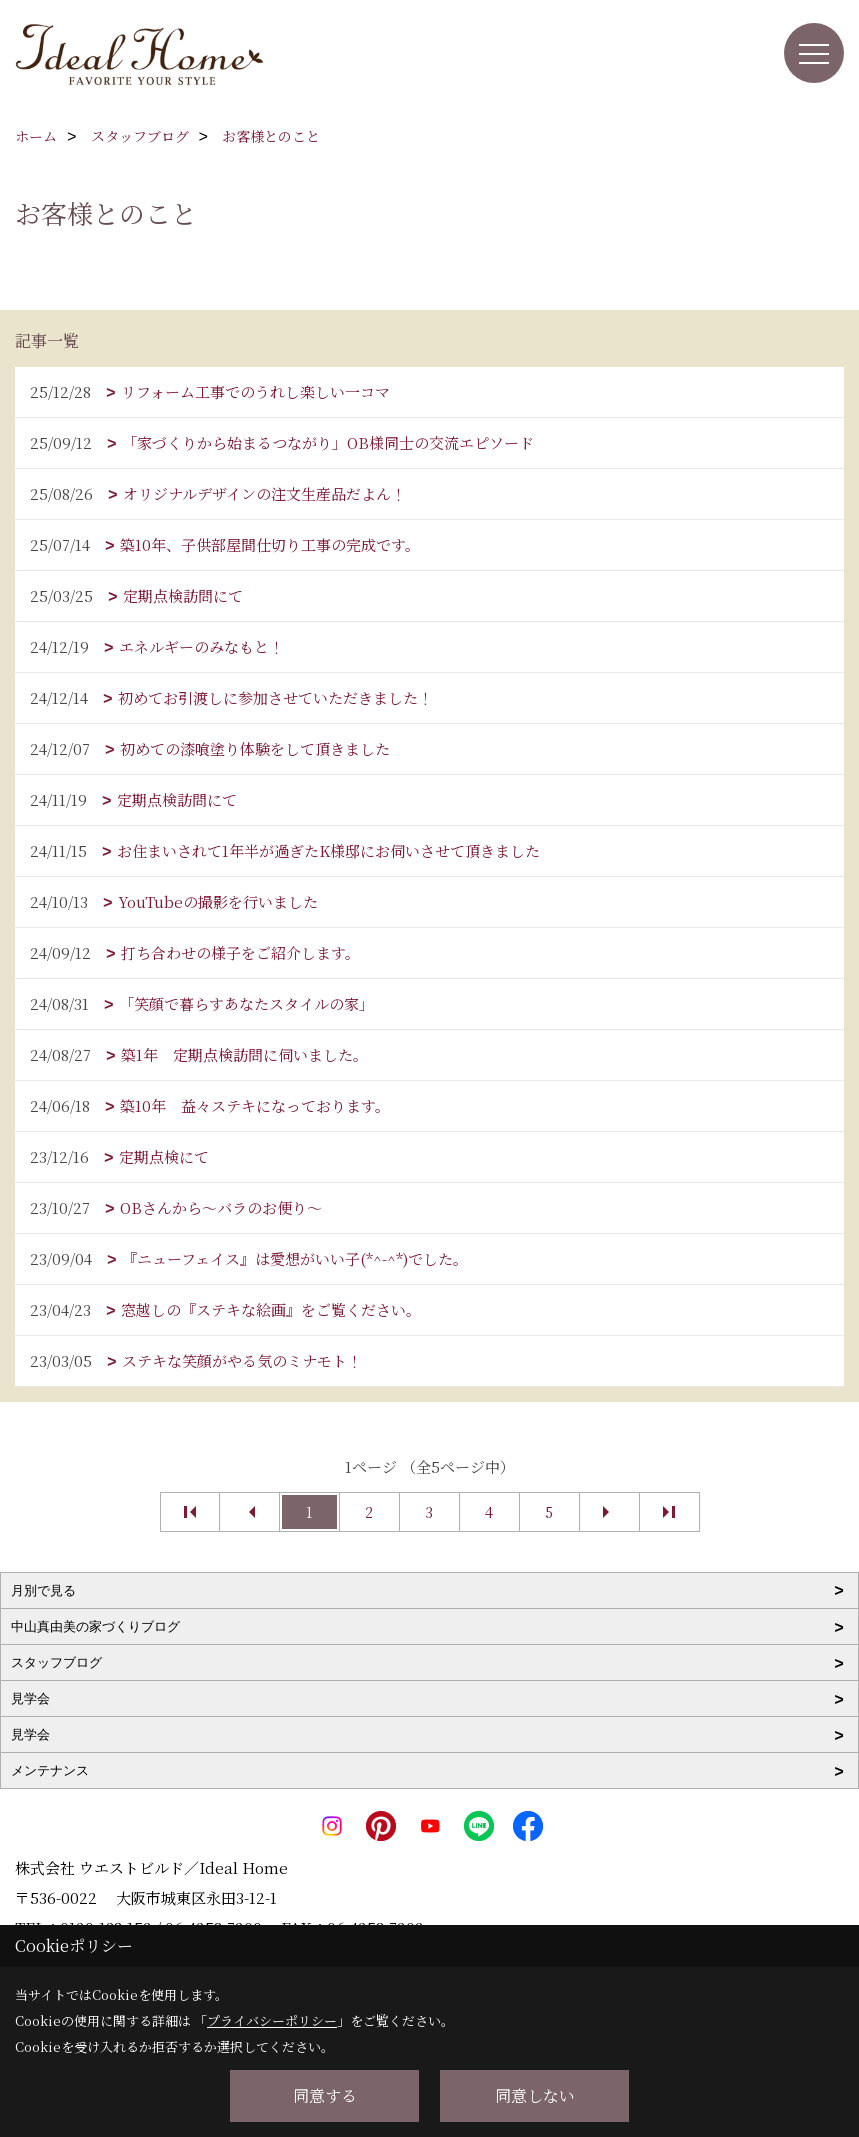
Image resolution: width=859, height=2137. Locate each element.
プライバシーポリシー (272, 2020)
